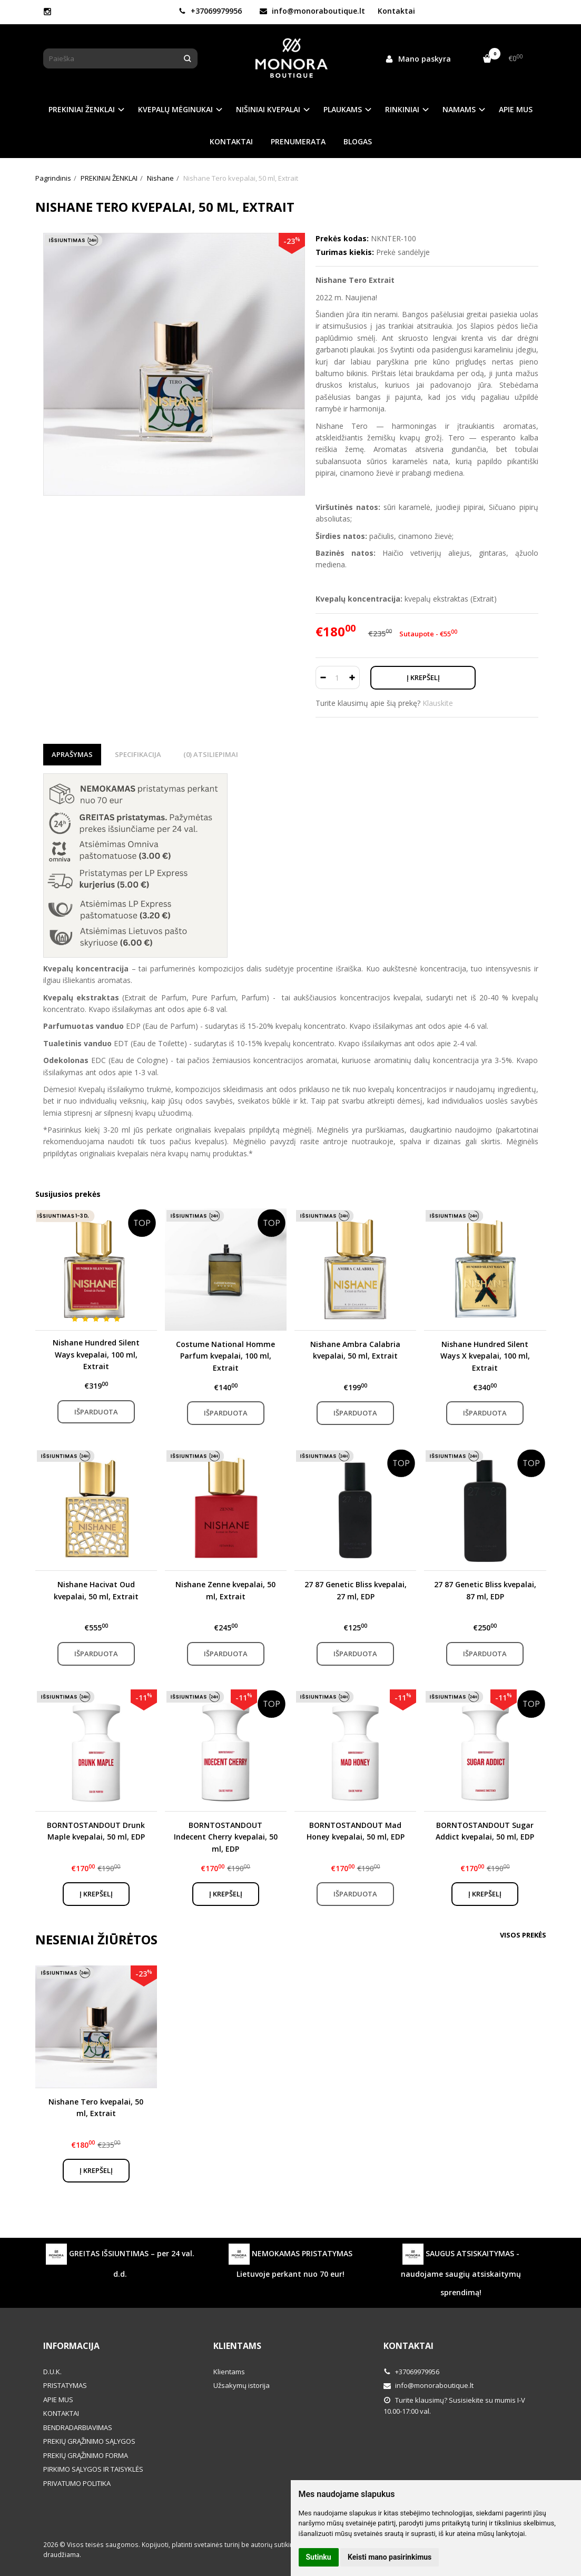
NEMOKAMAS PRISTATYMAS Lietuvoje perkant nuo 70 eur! (290, 2261)
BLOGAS (357, 141)
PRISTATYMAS (65, 2385)
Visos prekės (523, 1935)
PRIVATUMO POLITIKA (77, 2483)
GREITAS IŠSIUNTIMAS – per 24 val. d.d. (120, 2261)
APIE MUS (516, 109)
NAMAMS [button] (459, 109)
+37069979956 (210, 11)
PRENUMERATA (298, 141)
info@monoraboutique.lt (312, 11)
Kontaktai (396, 11)
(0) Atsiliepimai (210, 754)
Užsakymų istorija (241, 2385)
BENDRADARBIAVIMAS (77, 2427)
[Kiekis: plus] (352, 677)
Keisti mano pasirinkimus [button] (389, 2557)
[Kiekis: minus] (323, 677)
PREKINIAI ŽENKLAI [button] (81, 109)
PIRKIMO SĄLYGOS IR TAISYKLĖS (93, 2469)
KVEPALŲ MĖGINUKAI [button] (175, 109)
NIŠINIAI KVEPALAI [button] (268, 109)
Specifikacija (138, 754)
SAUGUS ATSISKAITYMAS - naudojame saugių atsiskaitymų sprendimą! (461, 2270)
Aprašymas (72, 754)
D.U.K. (52, 2371)
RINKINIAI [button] (402, 109)
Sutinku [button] (318, 2557)
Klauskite (437, 703)
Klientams (237, 2346)
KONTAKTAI (231, 141)
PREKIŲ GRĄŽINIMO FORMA (85, 2455)
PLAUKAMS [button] (342, 109)
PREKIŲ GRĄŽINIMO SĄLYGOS (89, 2441)
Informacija (71, 2346)
